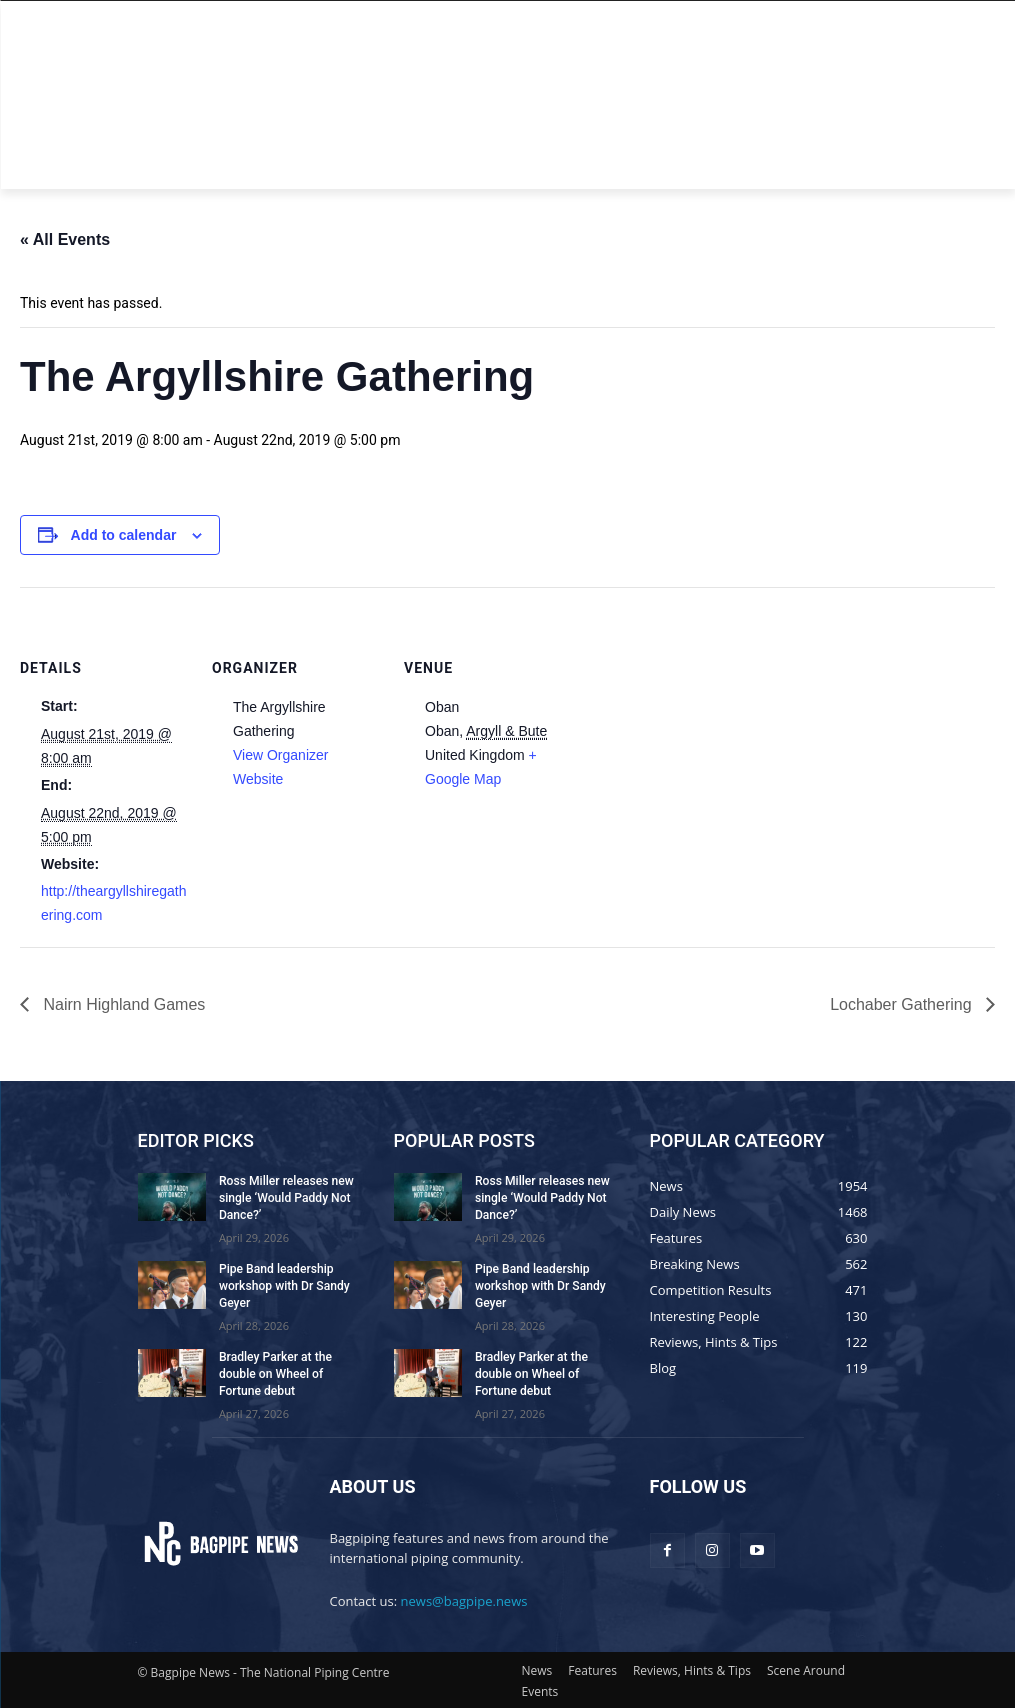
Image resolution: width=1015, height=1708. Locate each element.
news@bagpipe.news (464, 1599)
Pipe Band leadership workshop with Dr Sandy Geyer (283, 1286)
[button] (854, 165)
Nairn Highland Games (122, 1004)
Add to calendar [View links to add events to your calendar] (124, 535)
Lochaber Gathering (903, 1004)
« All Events (65, 239)
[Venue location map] (701, 724)
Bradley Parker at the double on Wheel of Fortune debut (275, 1373)
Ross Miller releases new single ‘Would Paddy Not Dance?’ (285, 1198)
